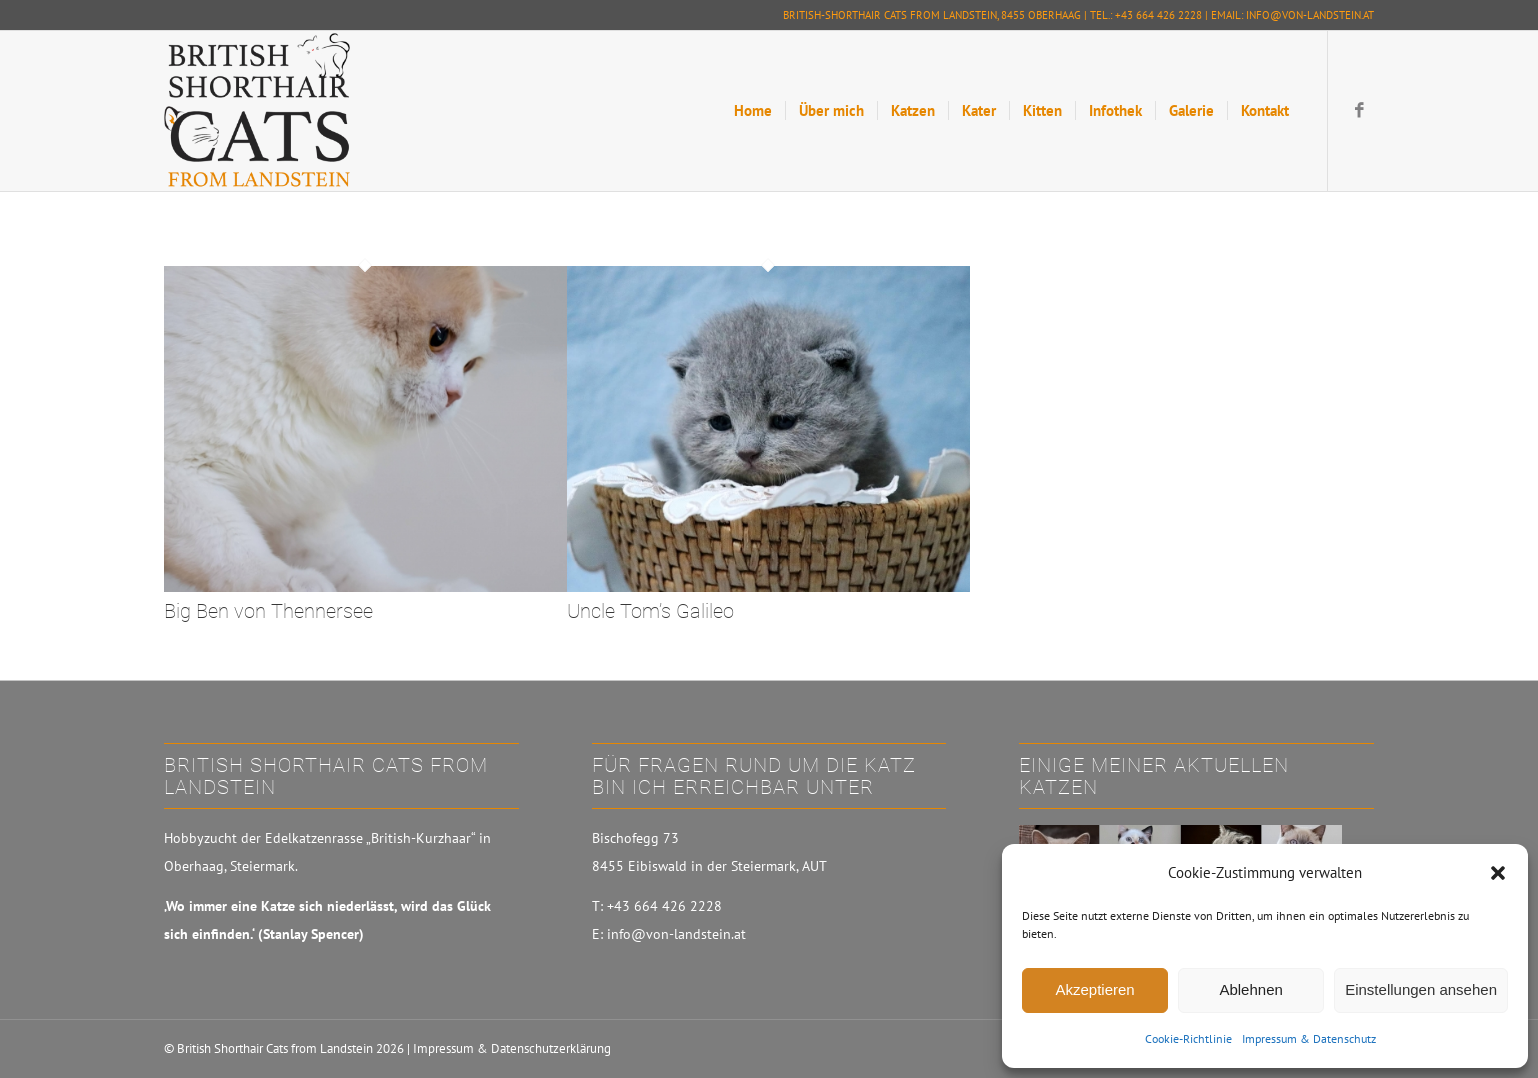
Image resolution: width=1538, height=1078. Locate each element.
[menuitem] (753, 111)
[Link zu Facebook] (1359, 110)
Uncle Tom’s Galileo (650, 611)
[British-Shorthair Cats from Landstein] (257, 111)
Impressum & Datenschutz (1309, 1038)
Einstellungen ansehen (1421, 989)
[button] (1498, 873)
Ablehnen (1250, 989)
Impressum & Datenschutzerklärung (512, 1048)
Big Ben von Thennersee (268, 611)
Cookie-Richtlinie (1188, 1038)
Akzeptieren (1094, 989)
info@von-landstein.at (1310, 15)
